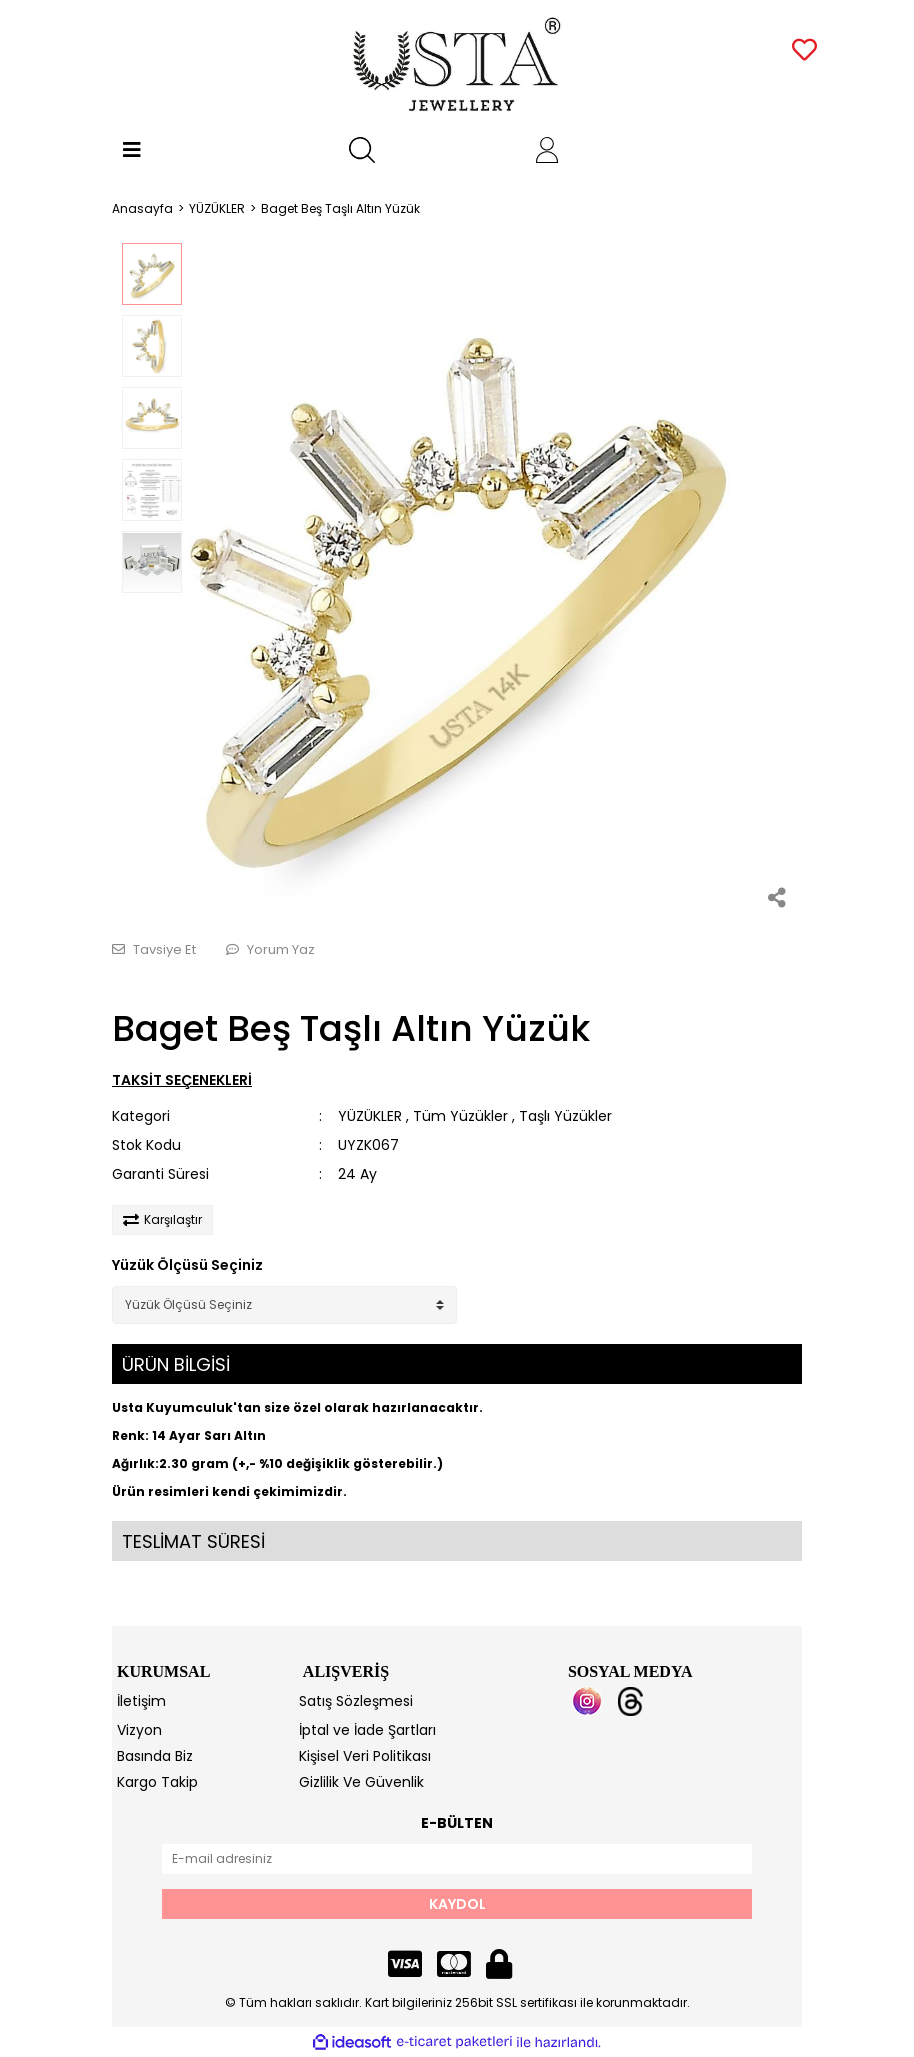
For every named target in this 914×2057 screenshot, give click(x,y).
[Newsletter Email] (457, 1859)
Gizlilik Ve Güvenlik (361, 1782)
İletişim (141, 1701)
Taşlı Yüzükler (565, 1116)
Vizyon (139, 1730)
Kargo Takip (157, 1782)
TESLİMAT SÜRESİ (193, 1541)
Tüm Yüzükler (460, 1116)
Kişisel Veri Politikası (365, 1756)
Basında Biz (155, 1756)
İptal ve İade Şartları (367, 1730)
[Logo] (457, 65)
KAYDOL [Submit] (457, 1904)
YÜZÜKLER (370, 1116)
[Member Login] (547, 150)
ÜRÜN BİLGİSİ (176, 1364)
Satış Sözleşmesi (356, 1701)
